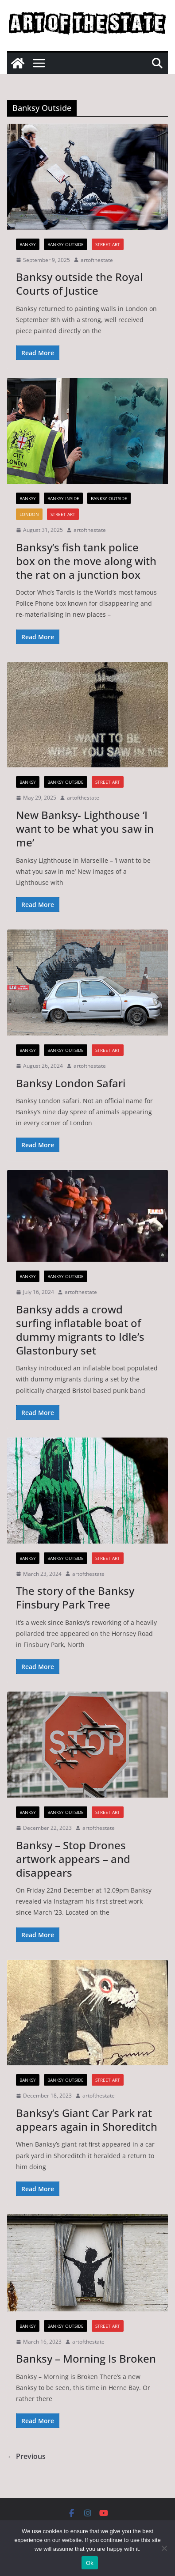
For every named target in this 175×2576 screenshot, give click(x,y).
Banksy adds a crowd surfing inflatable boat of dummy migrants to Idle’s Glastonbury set (80, 1330)
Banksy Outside (65, 244)
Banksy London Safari (70, 1083)
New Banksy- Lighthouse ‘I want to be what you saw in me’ (85, 829)
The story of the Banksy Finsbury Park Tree (75, 1597)
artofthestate (97, 260)
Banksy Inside (63, 498)
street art (107, 244)
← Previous (26, 2456)
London (29, 514)
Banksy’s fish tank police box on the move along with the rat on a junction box (86, 561)
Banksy (27, 244)
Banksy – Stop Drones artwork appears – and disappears (73, 1859)
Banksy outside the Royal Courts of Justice (79, 283)
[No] (163, 2548)
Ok (89, 2563)
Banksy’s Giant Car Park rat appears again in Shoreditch (86, 2120)
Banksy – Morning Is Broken (86, 2358)
